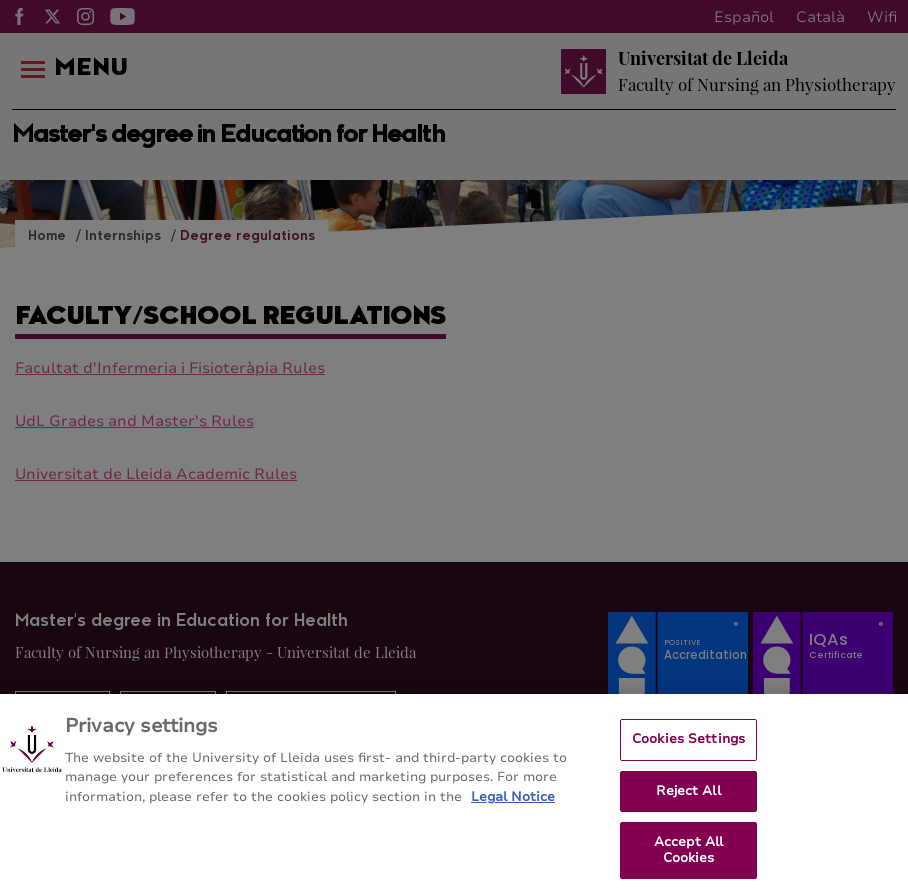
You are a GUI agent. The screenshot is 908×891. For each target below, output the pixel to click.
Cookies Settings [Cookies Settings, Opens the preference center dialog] (688, 745)
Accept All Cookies (688, 856)
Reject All (688, 796)
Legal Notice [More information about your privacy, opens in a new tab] (513, 803)
